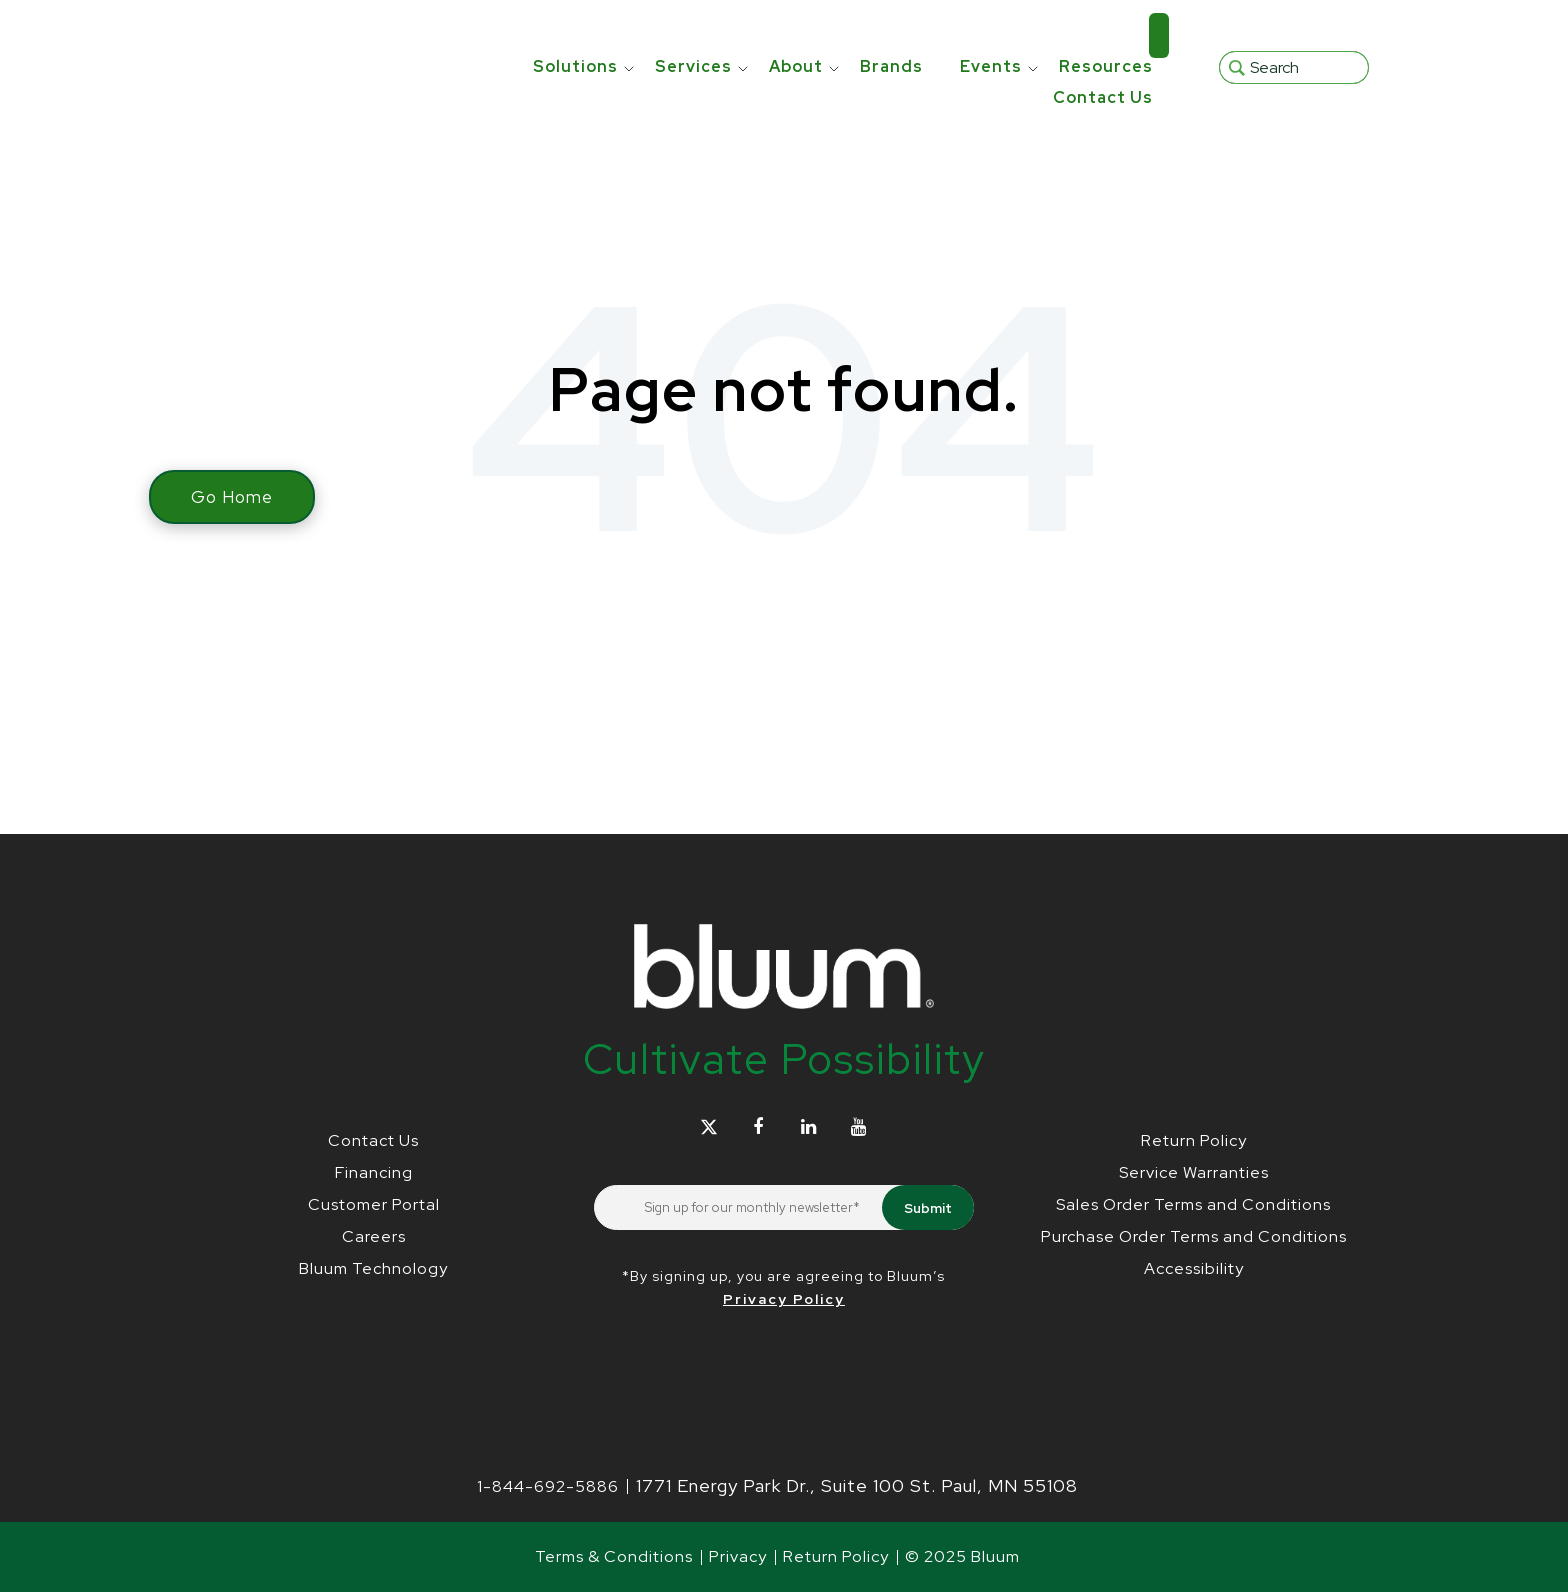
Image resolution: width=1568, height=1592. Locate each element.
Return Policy (1194, 1140)
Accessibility (1194, 1268)
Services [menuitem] (693, 35)
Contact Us (373, 1140)
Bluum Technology (373, 1268)
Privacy (738, 1556)
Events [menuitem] (991, 35)
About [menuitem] (796, 35)
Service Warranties (1194, 1172)
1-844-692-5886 (548, 1486)
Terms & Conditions (614, 1556)
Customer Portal (374, 1204)
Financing (374, 1172)
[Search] (1294, 51)
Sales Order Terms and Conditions (1193, 1204)
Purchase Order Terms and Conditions (1194, 1236)
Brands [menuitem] (891, 35)
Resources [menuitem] (1106, 35)
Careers (374, 1236)
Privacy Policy (784, 1299)
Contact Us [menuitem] (1103, 66)
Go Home (232, 497)
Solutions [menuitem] (575, 35)
